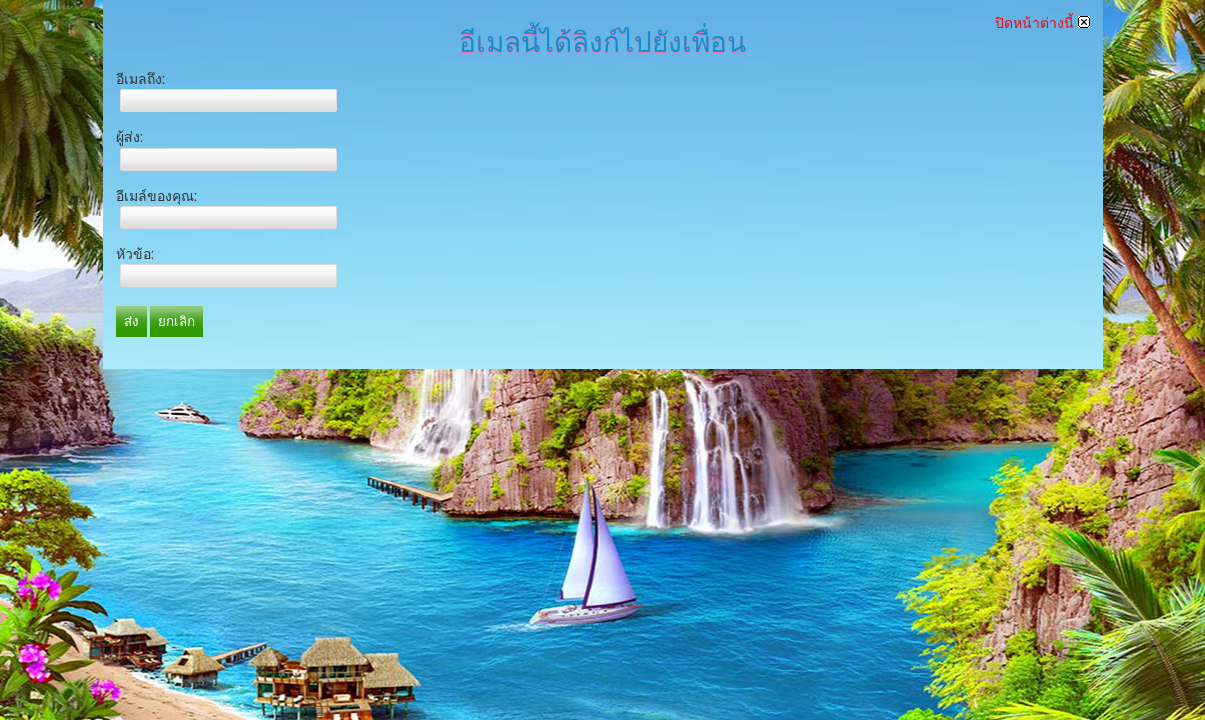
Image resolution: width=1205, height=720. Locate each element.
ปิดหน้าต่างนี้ (1042, 23)
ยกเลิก (176, 321)
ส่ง (131, 321)
